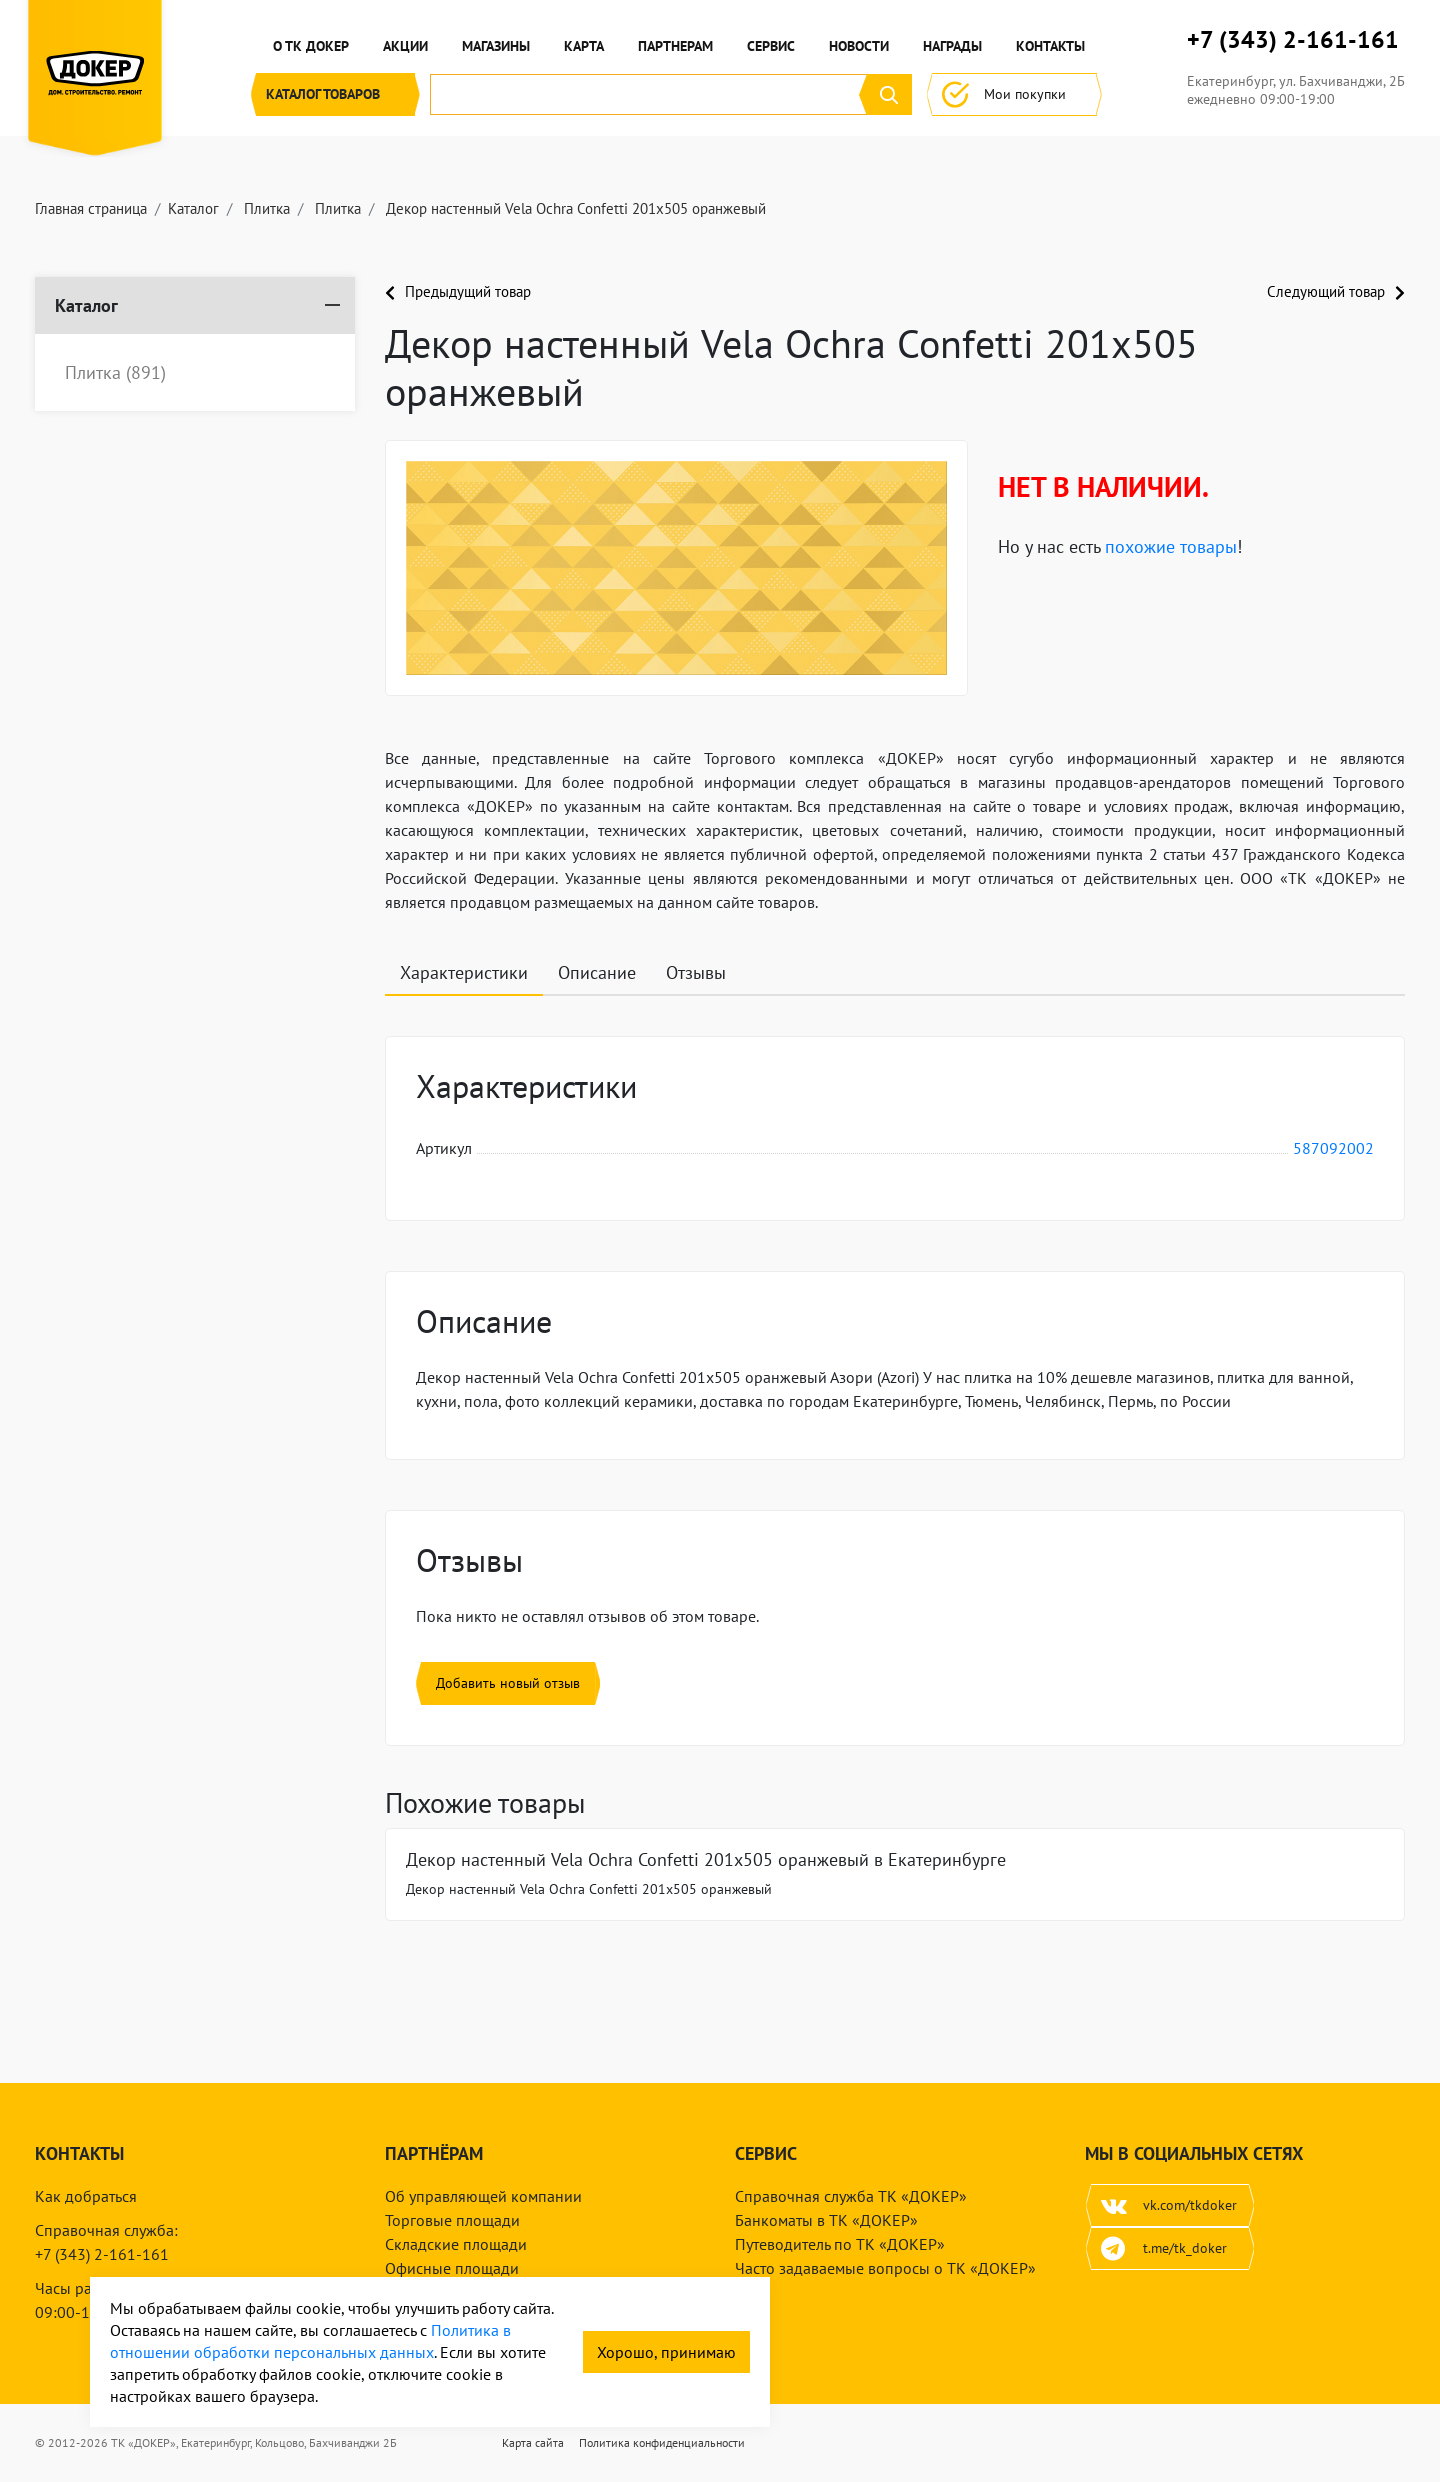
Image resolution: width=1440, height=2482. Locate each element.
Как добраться (86, 2196)
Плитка (115, 373)
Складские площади (456, 2244)
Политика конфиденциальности (662, 2442)
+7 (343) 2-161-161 (1293, 40)
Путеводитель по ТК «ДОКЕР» (840, 2244)
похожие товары (1171, 546)
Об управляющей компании (483, 2196)
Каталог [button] (335, 94)
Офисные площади (452, 2268)
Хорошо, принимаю (666, 2352)
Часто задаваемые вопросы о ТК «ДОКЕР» (885, 2268)
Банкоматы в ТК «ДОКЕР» (826, 2220)
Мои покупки (1014, 94)
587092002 (1333, 1148)
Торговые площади (452, 2220)
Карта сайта (533, 2442)
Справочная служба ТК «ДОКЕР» (851, 2196)
